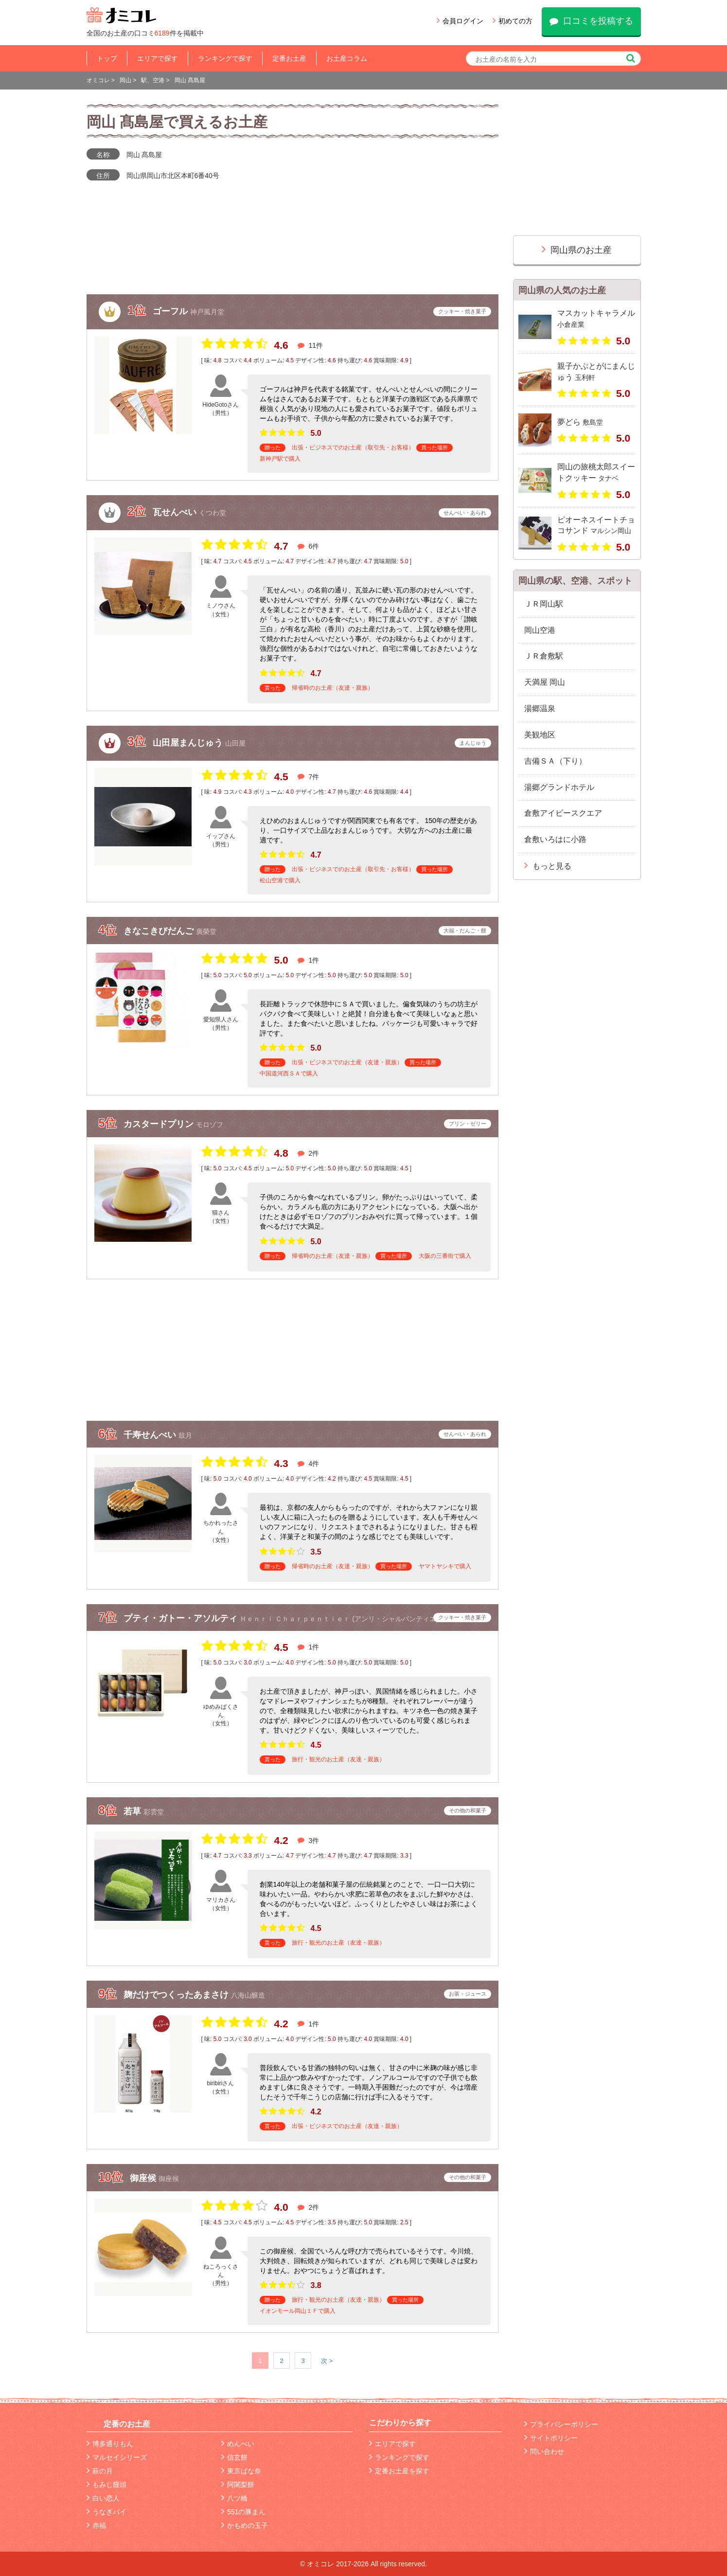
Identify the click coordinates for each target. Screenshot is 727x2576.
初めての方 (512, 21)
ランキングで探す (225, 58)
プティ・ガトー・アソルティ (182, 1618)
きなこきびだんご (160, 931)
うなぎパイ (106, 2512)
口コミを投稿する (591, 21)
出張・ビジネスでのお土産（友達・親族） (347, 1062)
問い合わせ (544, 2451)
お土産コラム (346, 58)
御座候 (144, 2178)
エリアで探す (157, 58)
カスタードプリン (160, 1124)
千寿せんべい (151, 1435)
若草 (133, 1811)
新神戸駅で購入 (280, 458)
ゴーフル (171, 311)
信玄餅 (234, 2457)
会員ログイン (460, 21)
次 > (327, 2360)
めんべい (237, 2444)
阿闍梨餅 (237, 2484)
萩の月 (100, 2471)
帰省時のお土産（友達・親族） (332, 687)
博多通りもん (110, 2444)
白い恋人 (103, 2498)
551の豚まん (243, 2512)
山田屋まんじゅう (189, 742)
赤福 (96, 2525)
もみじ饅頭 (106, 2484)
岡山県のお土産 (577, 249)
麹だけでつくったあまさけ (177, 1995)
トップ (107, 58)
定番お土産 (289, 58)
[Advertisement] (293, 1350)
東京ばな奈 (241, 2471)
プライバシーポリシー (561, 2424)
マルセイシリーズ (117, 2457)
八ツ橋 (234, 2498)
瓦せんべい (176, 512)
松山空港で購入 (280, 880)
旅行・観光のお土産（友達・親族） (338, 1759)
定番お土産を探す (399, 2471)
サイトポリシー (551, 2438)
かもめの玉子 (244, 2525)
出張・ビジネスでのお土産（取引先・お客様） (353, 447)
